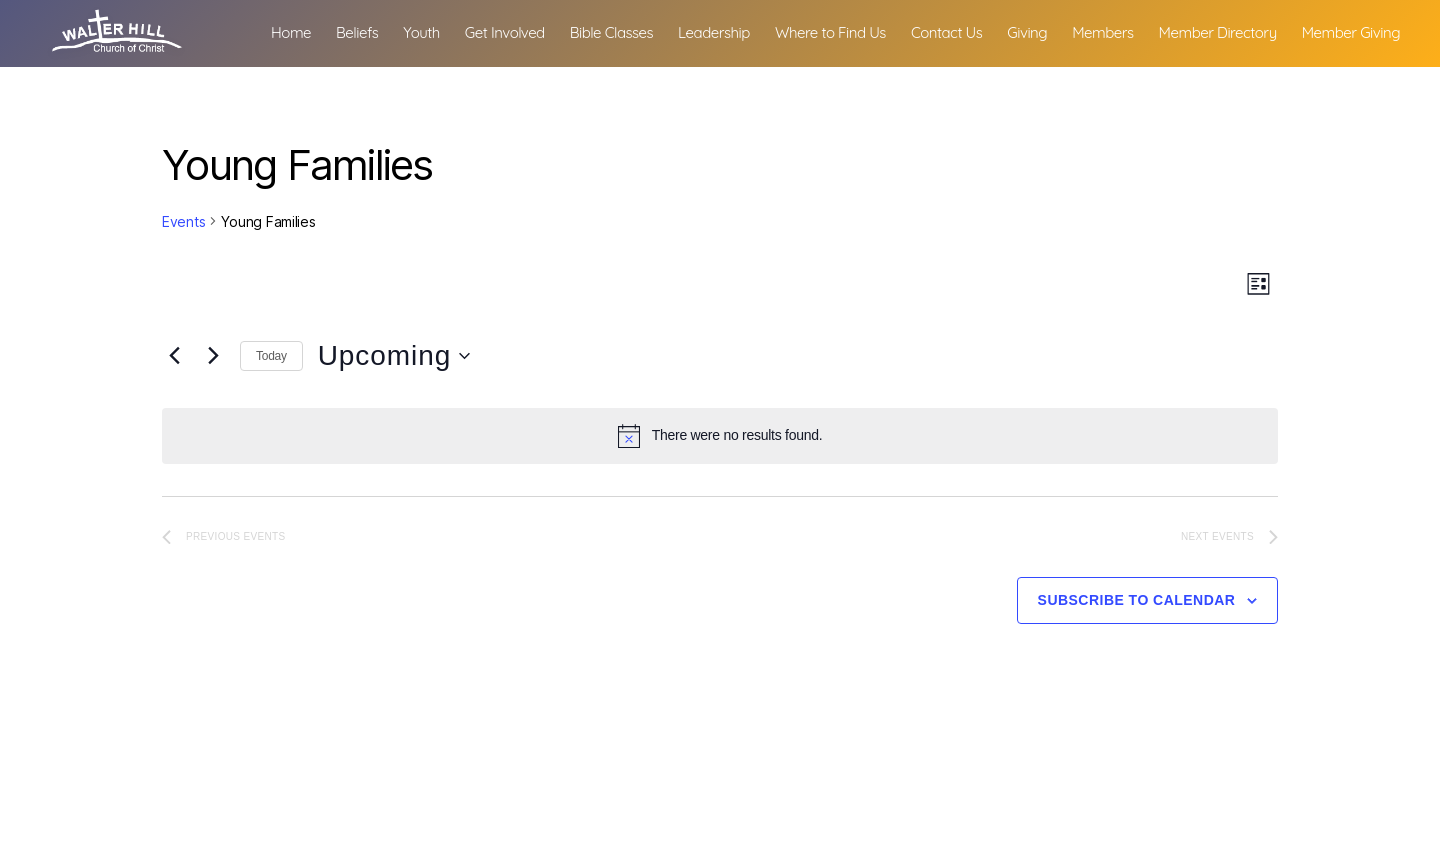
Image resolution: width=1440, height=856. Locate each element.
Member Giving (1351, 57)
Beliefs (480, 31)
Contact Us (1069, 31)
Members (1225, 31)
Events (183, 221)
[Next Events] (213, 356)
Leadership (837, 31)
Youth (545, 31)
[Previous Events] (174, 356)
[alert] (720, 436)
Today (271, 356)
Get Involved (628, 31)
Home (414, 31)
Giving (1151, 31)
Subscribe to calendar (1137, 600)
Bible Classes (734, 31)
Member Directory (1341, 31)
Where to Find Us (953, 31)
